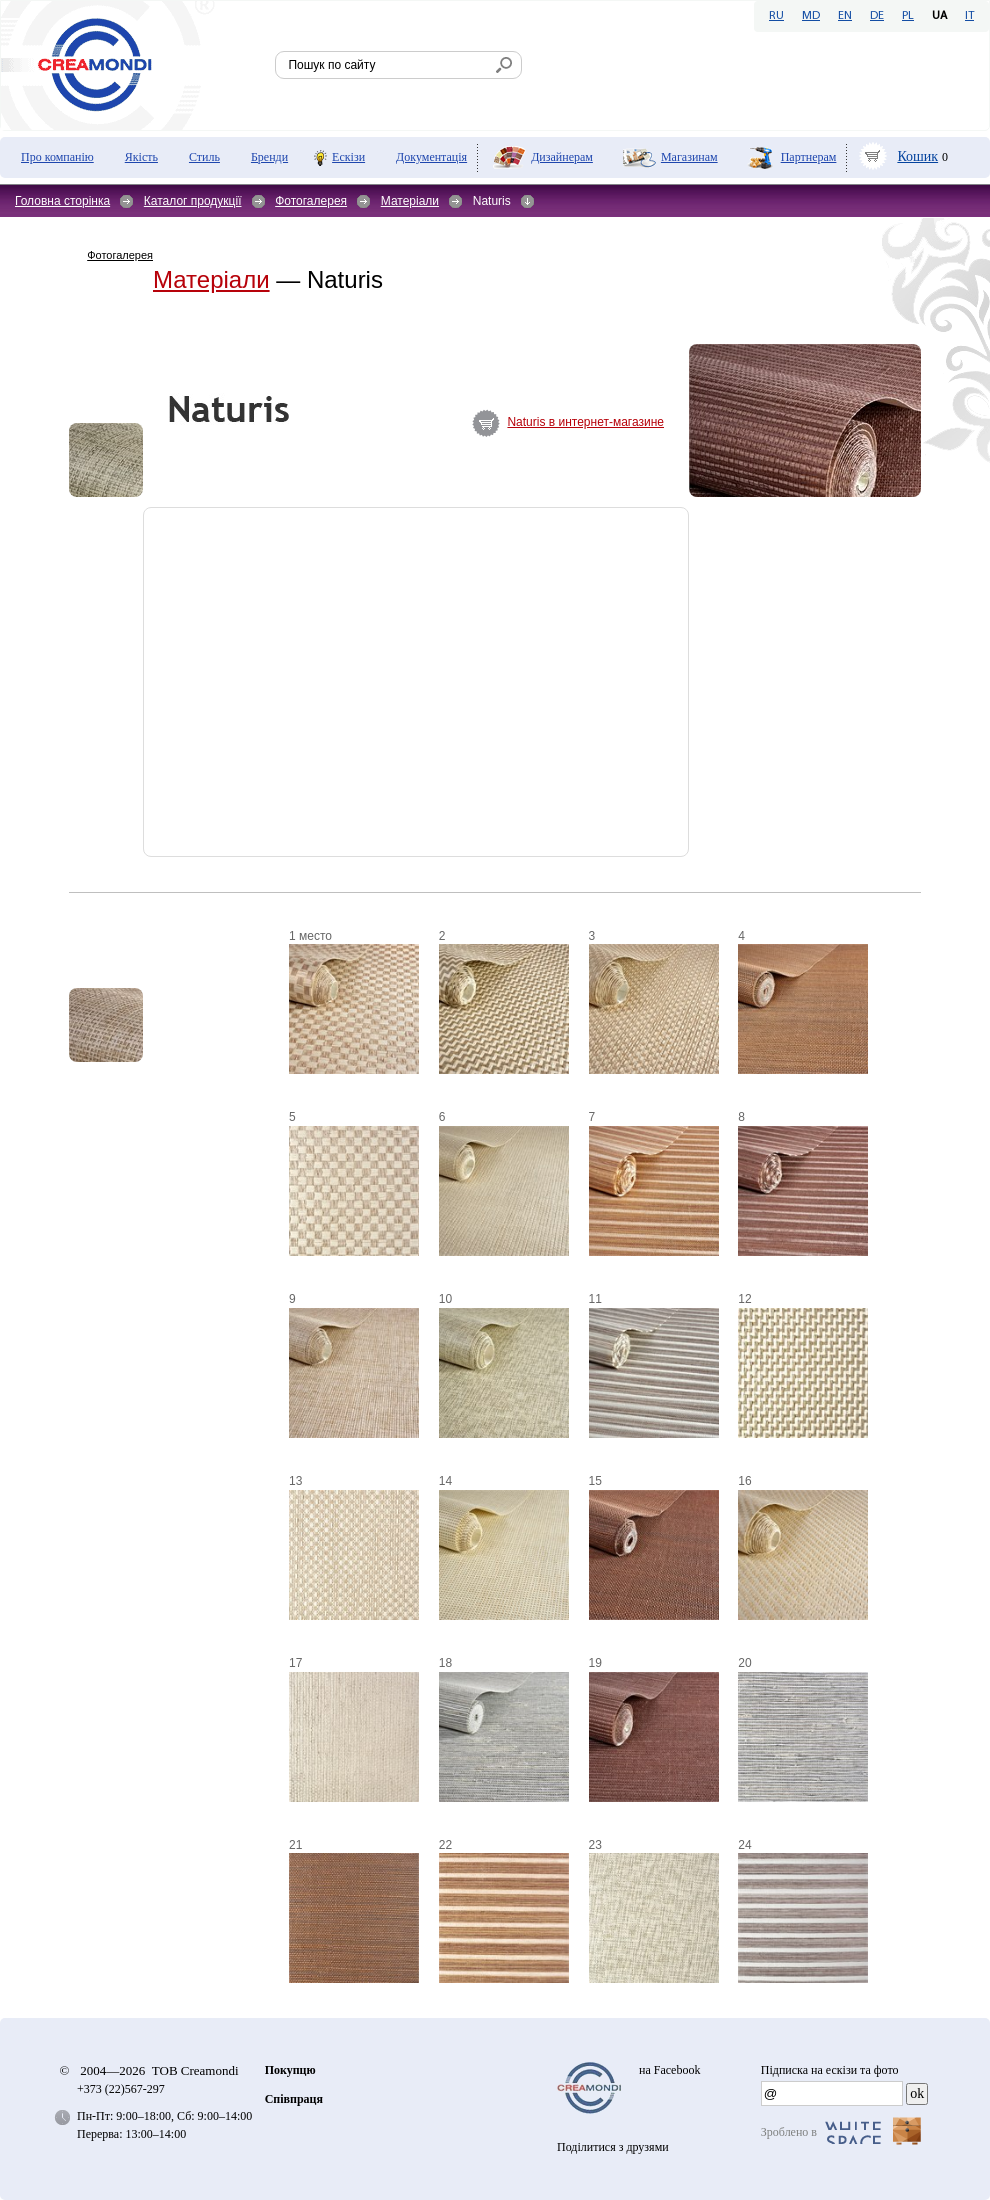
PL (908, 16)
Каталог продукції (193, 201)
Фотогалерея (311, 201)
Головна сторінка (62, 201)
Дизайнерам (562, 157)
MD (811, 16)
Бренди (269, 157)
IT (969, 16)
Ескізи (348, 157)
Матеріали (410, 201)
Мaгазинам (689, 157)
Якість (141, 157)
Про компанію (57, 157)
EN (845, 16)
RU (776, 16)
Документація (431, 157)
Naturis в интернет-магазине (585, 422)
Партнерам (809, 157)
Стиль (204, 157)
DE (877, 16)
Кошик (917, 156)
